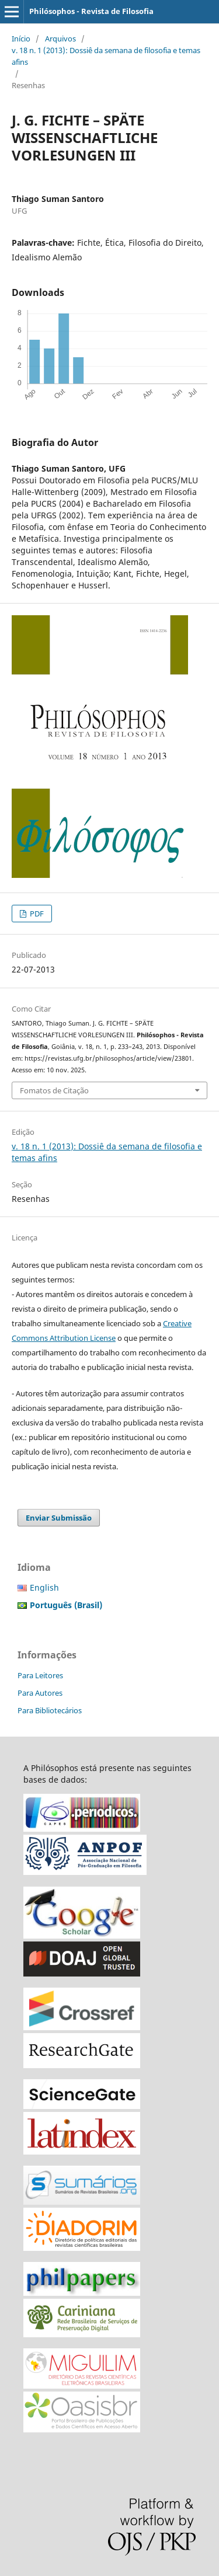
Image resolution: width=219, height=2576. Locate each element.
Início (21, 38)
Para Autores (40, 1693)
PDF (36, 913)
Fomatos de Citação (54, 1090)
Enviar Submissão (59, 1517)
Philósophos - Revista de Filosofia (91, 11)
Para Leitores (40, 1675)
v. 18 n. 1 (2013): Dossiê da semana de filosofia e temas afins (106, 56)
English (44, 1587)
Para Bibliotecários (50, 1710)
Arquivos (60, 38)
